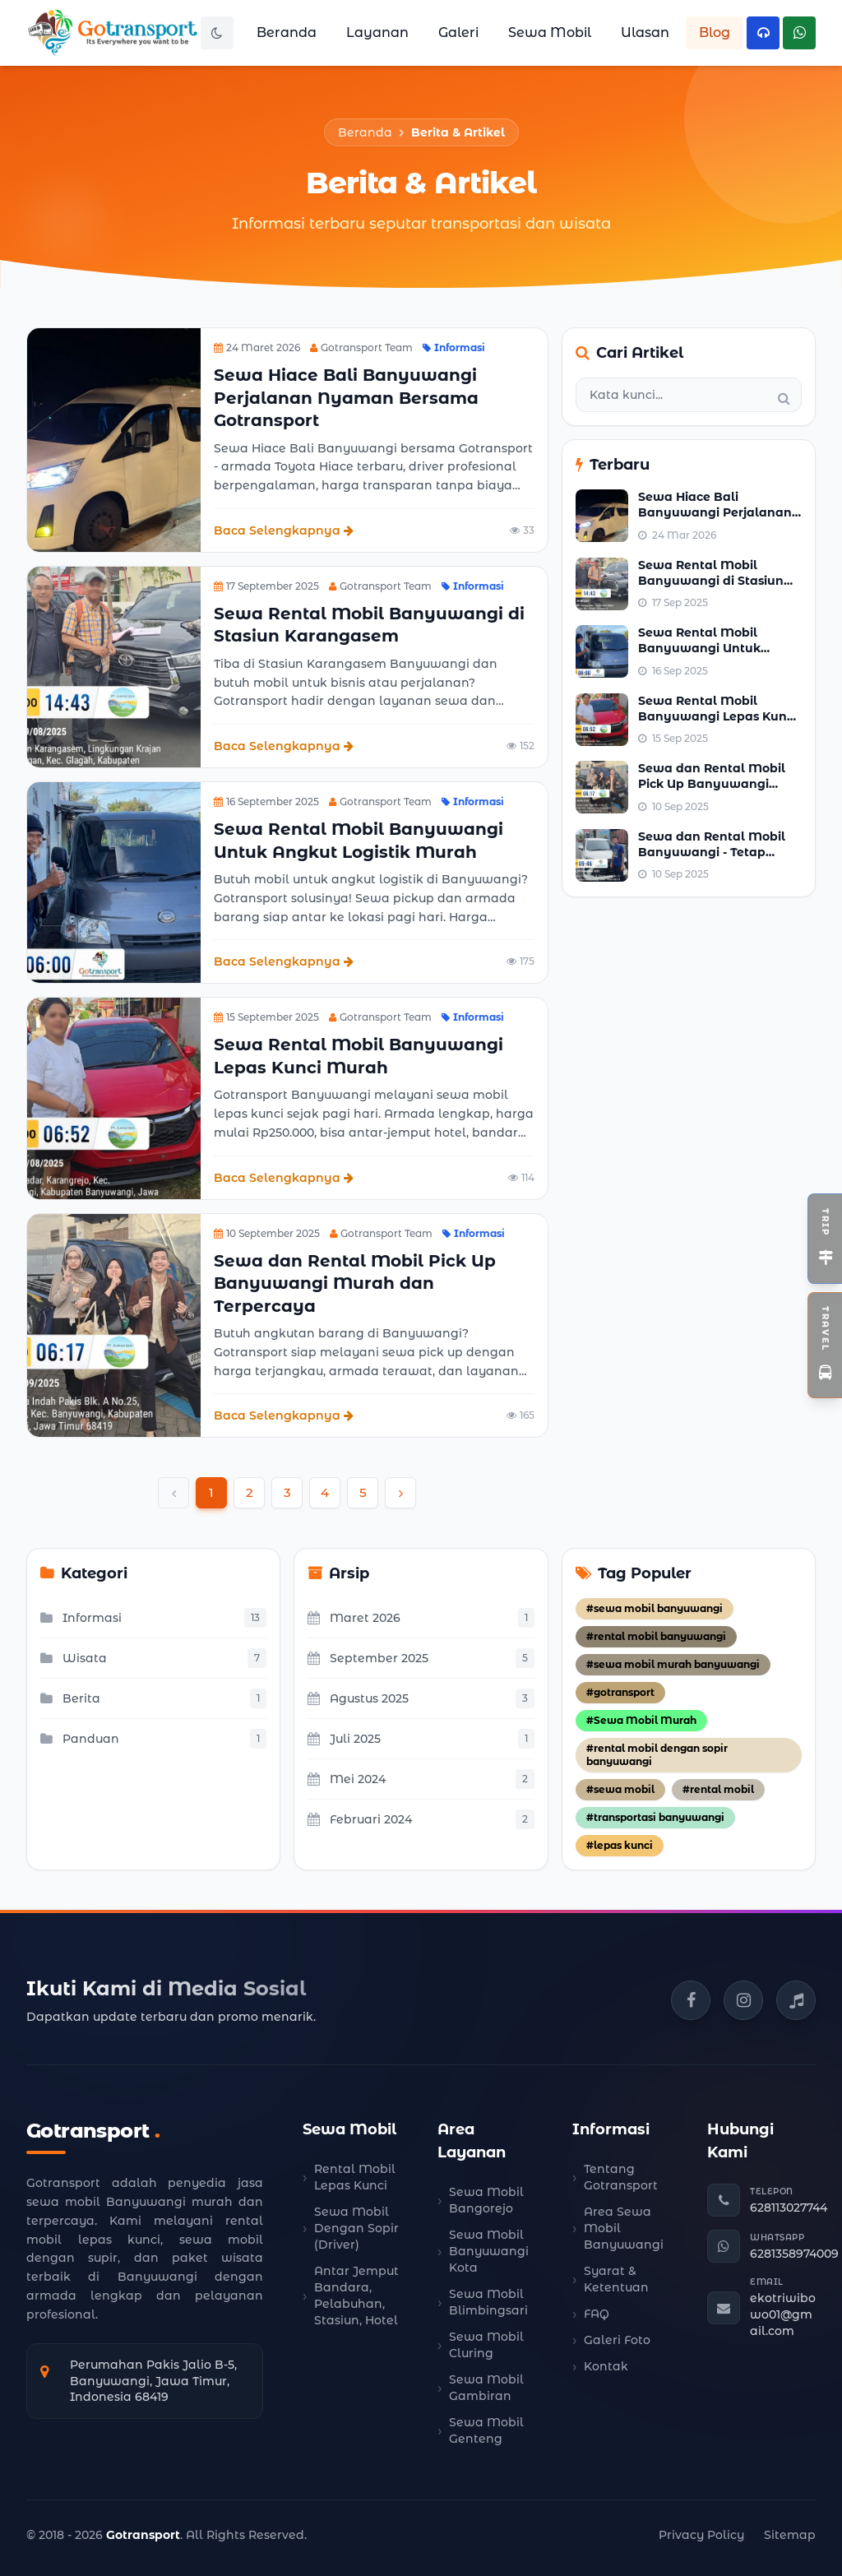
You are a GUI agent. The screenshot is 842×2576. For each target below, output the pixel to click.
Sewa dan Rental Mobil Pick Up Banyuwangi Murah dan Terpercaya (355, 1283)
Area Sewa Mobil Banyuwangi (624, 2228)
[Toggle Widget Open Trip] (824, 1238)
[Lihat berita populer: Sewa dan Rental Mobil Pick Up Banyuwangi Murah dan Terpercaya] (602, 787)
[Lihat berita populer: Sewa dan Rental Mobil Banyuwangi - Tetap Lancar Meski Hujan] (602, 855)
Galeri (458, 32)
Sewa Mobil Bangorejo (486, 2200)
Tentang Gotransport (621, 2177)
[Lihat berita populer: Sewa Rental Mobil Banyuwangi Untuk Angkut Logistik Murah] (602, 651)
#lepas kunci (619, 1845)
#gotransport (620, 1692)
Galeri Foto (617, 2340)
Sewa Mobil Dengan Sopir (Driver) (356, 2228)
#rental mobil (718, 1789)
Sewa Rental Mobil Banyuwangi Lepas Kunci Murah (717, 716)
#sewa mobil (620, 1789)
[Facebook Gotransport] (690, 2000)
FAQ (596, 2313)
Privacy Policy (701, 2534)
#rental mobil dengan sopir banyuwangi (657, 1755)
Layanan (377, 32)
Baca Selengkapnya (284, 530)
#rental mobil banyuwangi (656, 1636)
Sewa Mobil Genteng (486, 2430)
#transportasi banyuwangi (655, 1817)
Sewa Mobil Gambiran (486, 2387)
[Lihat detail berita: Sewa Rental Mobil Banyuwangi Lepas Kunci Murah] (114, 1098)
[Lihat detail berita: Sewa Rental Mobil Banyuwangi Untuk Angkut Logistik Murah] (114, 882)
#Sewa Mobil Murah (641, 1720)
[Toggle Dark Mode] (217, 32)
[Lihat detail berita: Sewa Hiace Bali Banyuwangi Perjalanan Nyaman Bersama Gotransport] (114, 440)
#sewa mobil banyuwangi (654, 1608)
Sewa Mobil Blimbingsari (488, 2302)
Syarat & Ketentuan (616, 2279)
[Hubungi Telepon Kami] (763, 32)
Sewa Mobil (549, 32)
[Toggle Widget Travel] (824, 1345)
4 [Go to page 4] (325, 1492)
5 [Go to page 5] (363, 1492)
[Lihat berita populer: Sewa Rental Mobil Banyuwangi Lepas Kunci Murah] (602, 719)
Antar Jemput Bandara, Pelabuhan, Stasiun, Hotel (356, 2295)
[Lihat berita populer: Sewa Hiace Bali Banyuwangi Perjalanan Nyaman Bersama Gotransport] (602, 515)
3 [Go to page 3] (287, 1492)
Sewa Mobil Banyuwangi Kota (489, 2251)
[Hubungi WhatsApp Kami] (799, 32)
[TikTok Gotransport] (796, 2000)
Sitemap (790, 2534)
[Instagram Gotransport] (743, 2000)
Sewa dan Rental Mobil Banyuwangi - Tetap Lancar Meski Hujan (711, 852)
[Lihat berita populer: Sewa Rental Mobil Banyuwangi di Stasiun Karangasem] (602, 584)
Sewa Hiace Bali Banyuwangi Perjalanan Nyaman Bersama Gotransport (346, 397)
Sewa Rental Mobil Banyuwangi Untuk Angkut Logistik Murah (709, 648)
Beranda (287, 32)
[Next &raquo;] (400, 1492)
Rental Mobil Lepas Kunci (355, 2177)
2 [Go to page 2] (249, 1492)
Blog (714, 32)
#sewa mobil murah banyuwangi (673, 1664)
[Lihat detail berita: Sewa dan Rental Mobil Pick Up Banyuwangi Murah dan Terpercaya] (114, 1326)
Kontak (606, 2366)
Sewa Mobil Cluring (486, 2345)
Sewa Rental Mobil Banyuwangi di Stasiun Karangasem (711, 581)
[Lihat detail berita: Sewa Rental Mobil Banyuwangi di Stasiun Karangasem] (114, 667)
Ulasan (645, 32)
